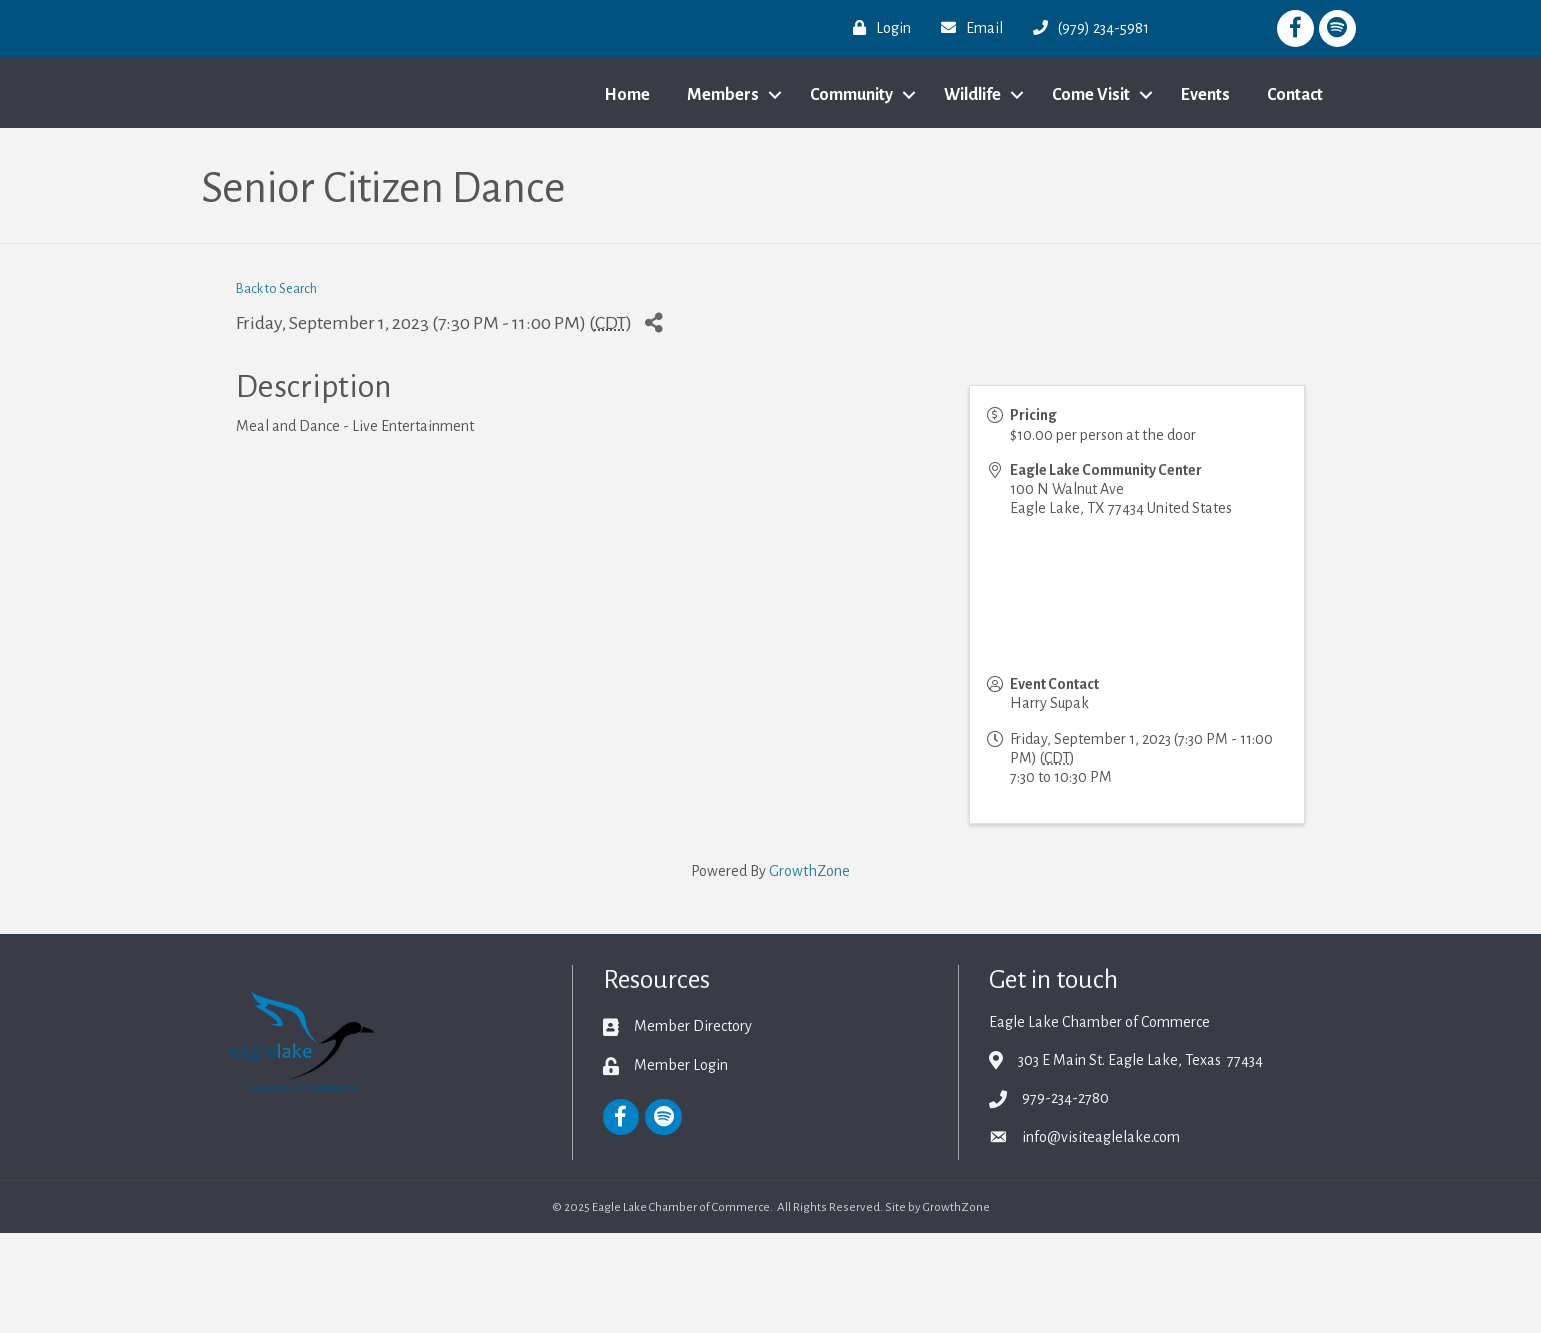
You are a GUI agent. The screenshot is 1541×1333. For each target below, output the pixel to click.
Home (627, 145)
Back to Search (276, 389)
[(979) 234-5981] (1086, 28)
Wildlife (972, 145)
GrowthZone (809, 971)
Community (851, 145)
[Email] (967, 28)
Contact (1295, 145)
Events (1205, 145)
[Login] (877, 28)
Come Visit (1091, 145)
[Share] (654, 422)
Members (723, 145)
